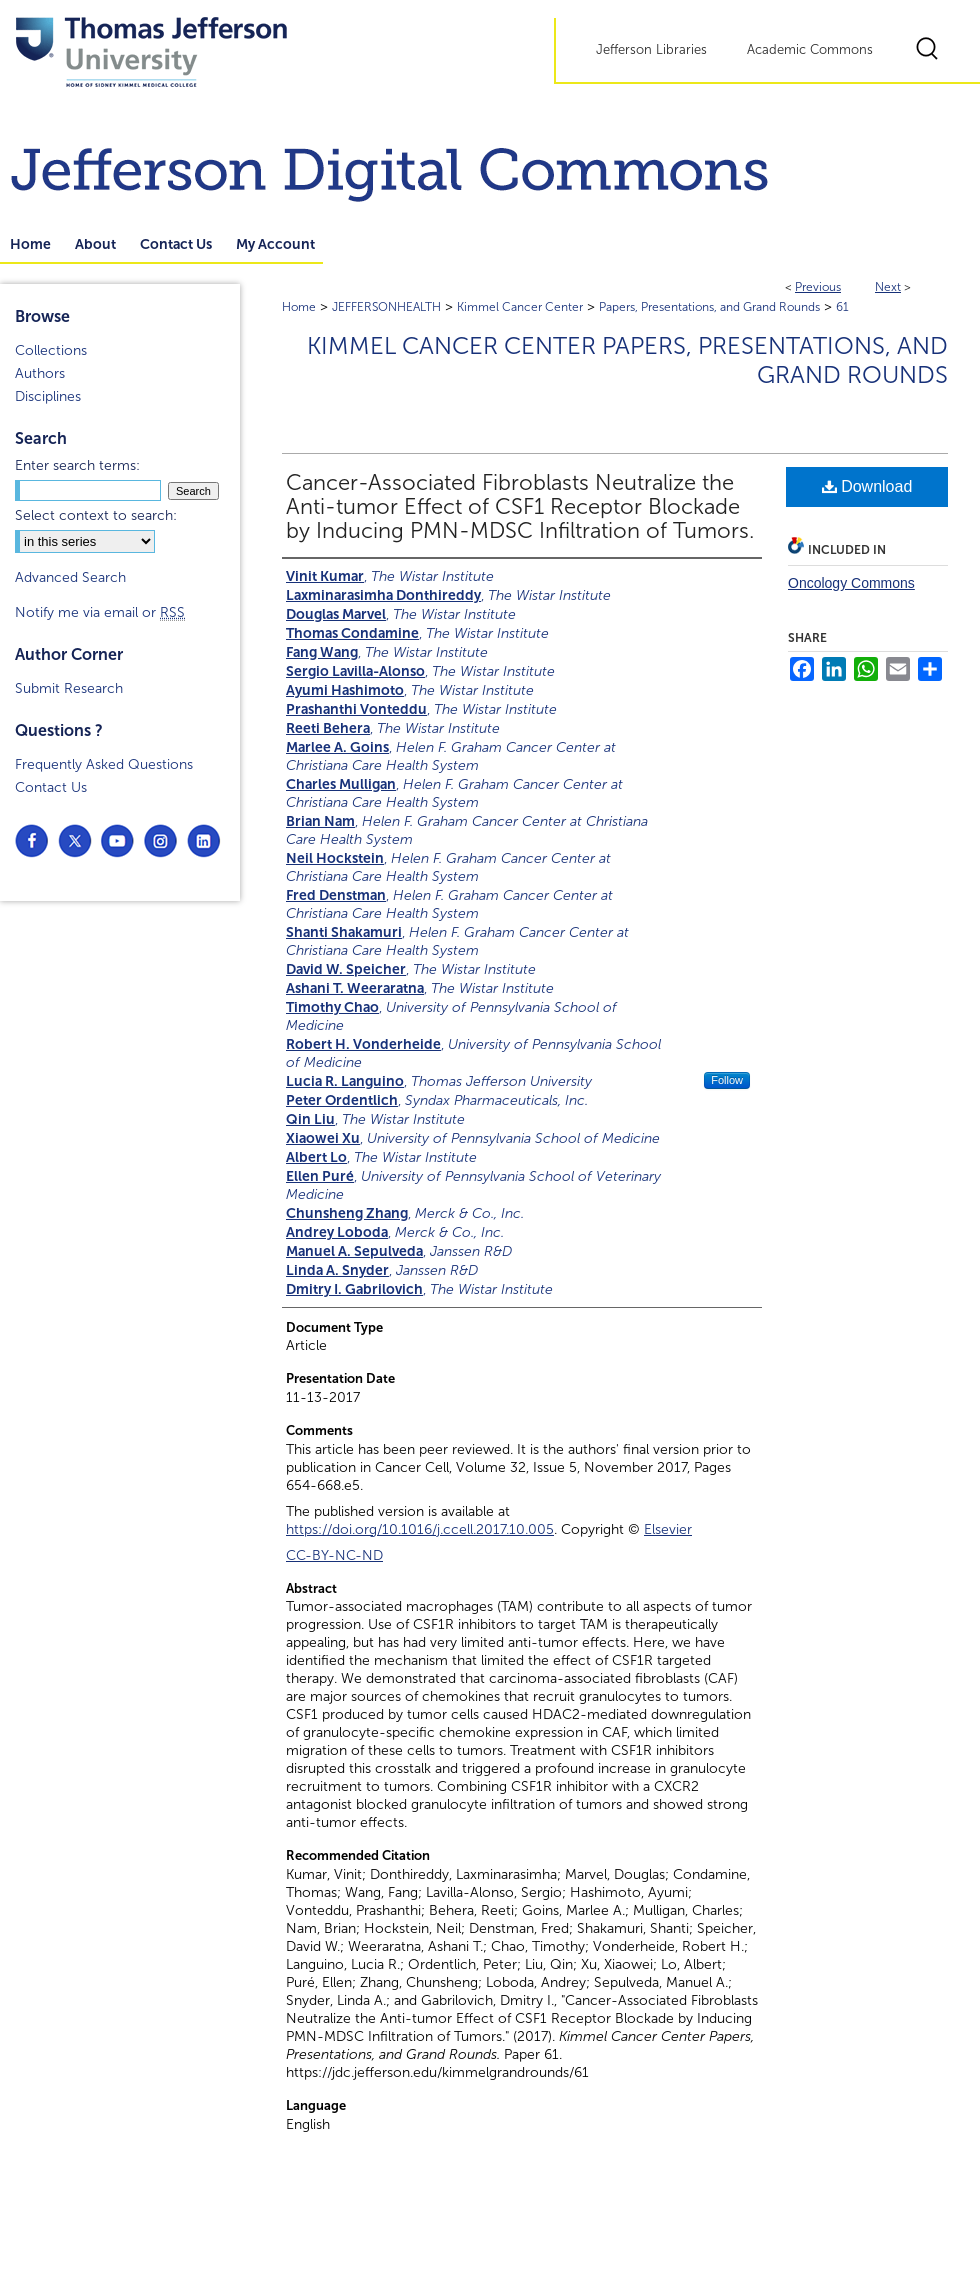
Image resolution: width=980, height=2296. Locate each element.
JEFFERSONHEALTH (386, 307)
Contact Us (51, 787)
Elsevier (668, 1529)
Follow (727, 1080)
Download (867, 486)
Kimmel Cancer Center (520, 307)
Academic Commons (810, 50)
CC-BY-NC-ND (334, 1555)
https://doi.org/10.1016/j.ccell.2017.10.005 (420, 1529)
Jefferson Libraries (651, 50)
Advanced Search (70, 577)
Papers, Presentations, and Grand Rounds (709, 307)
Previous (818, 287)
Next (888, 287)
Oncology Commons (851, 583)
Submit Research (69, 688)
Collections (51, 350)
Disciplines (48, 396)
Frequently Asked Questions (104, 764)
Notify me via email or (100, 612)
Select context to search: (96, 515)
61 (842, 307)
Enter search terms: (77, 465)
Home (299, 307)
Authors (40, 373)
